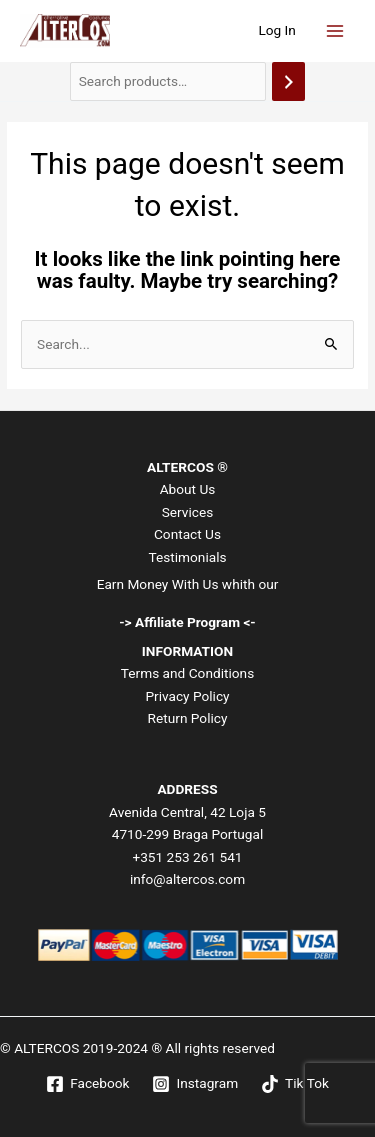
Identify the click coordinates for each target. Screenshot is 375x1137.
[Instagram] (195, 1084)
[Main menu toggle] (335, 30)
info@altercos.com (187, 879)
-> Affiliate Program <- (187, 622)
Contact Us (187, 534)
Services (188, 512)
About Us (188, 489)
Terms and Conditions (187, 673)
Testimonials (187, 557)
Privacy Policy (187, 696)
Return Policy (188, 718)
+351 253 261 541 (187, 857)
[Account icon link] (277, 30)
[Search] (289, 81)
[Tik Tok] (295, 1084)
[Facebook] (88, 1084)
